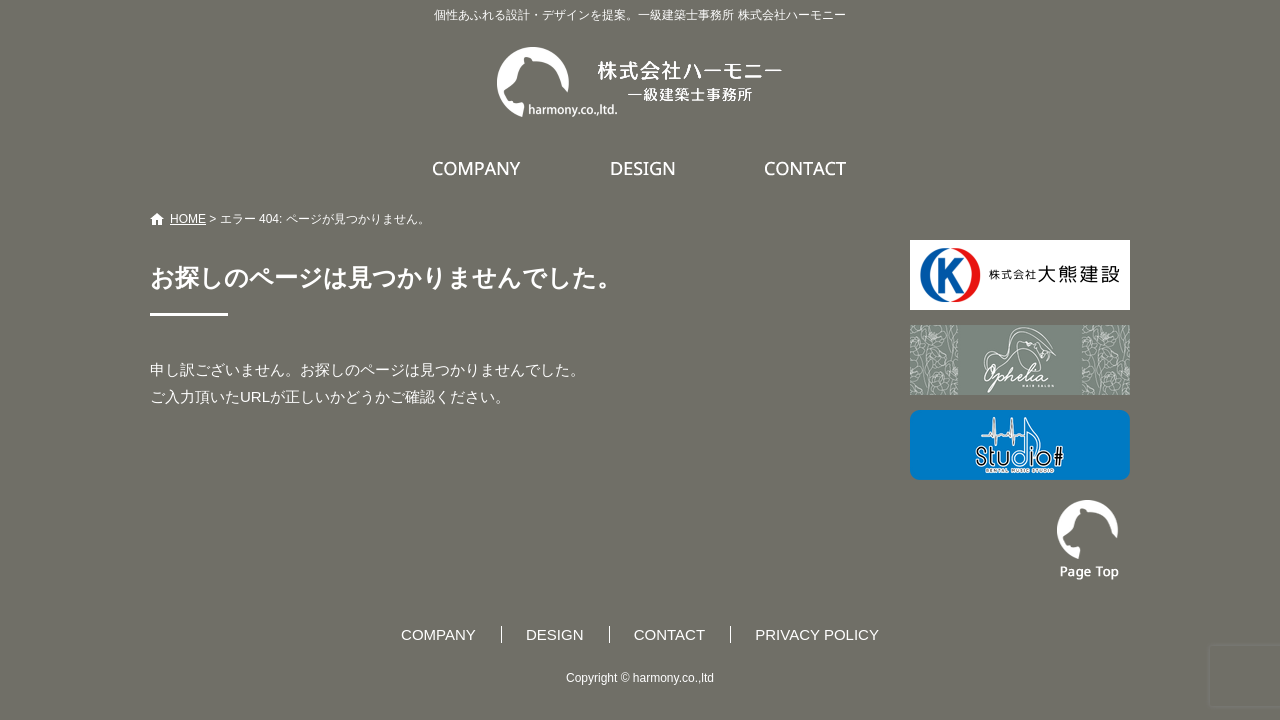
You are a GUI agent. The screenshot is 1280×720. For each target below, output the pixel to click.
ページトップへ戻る (1088, 540)
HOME (188, 219)
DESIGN (645, 168)
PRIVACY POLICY (817, 634)
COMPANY (479, 168)
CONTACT (806, 168)
